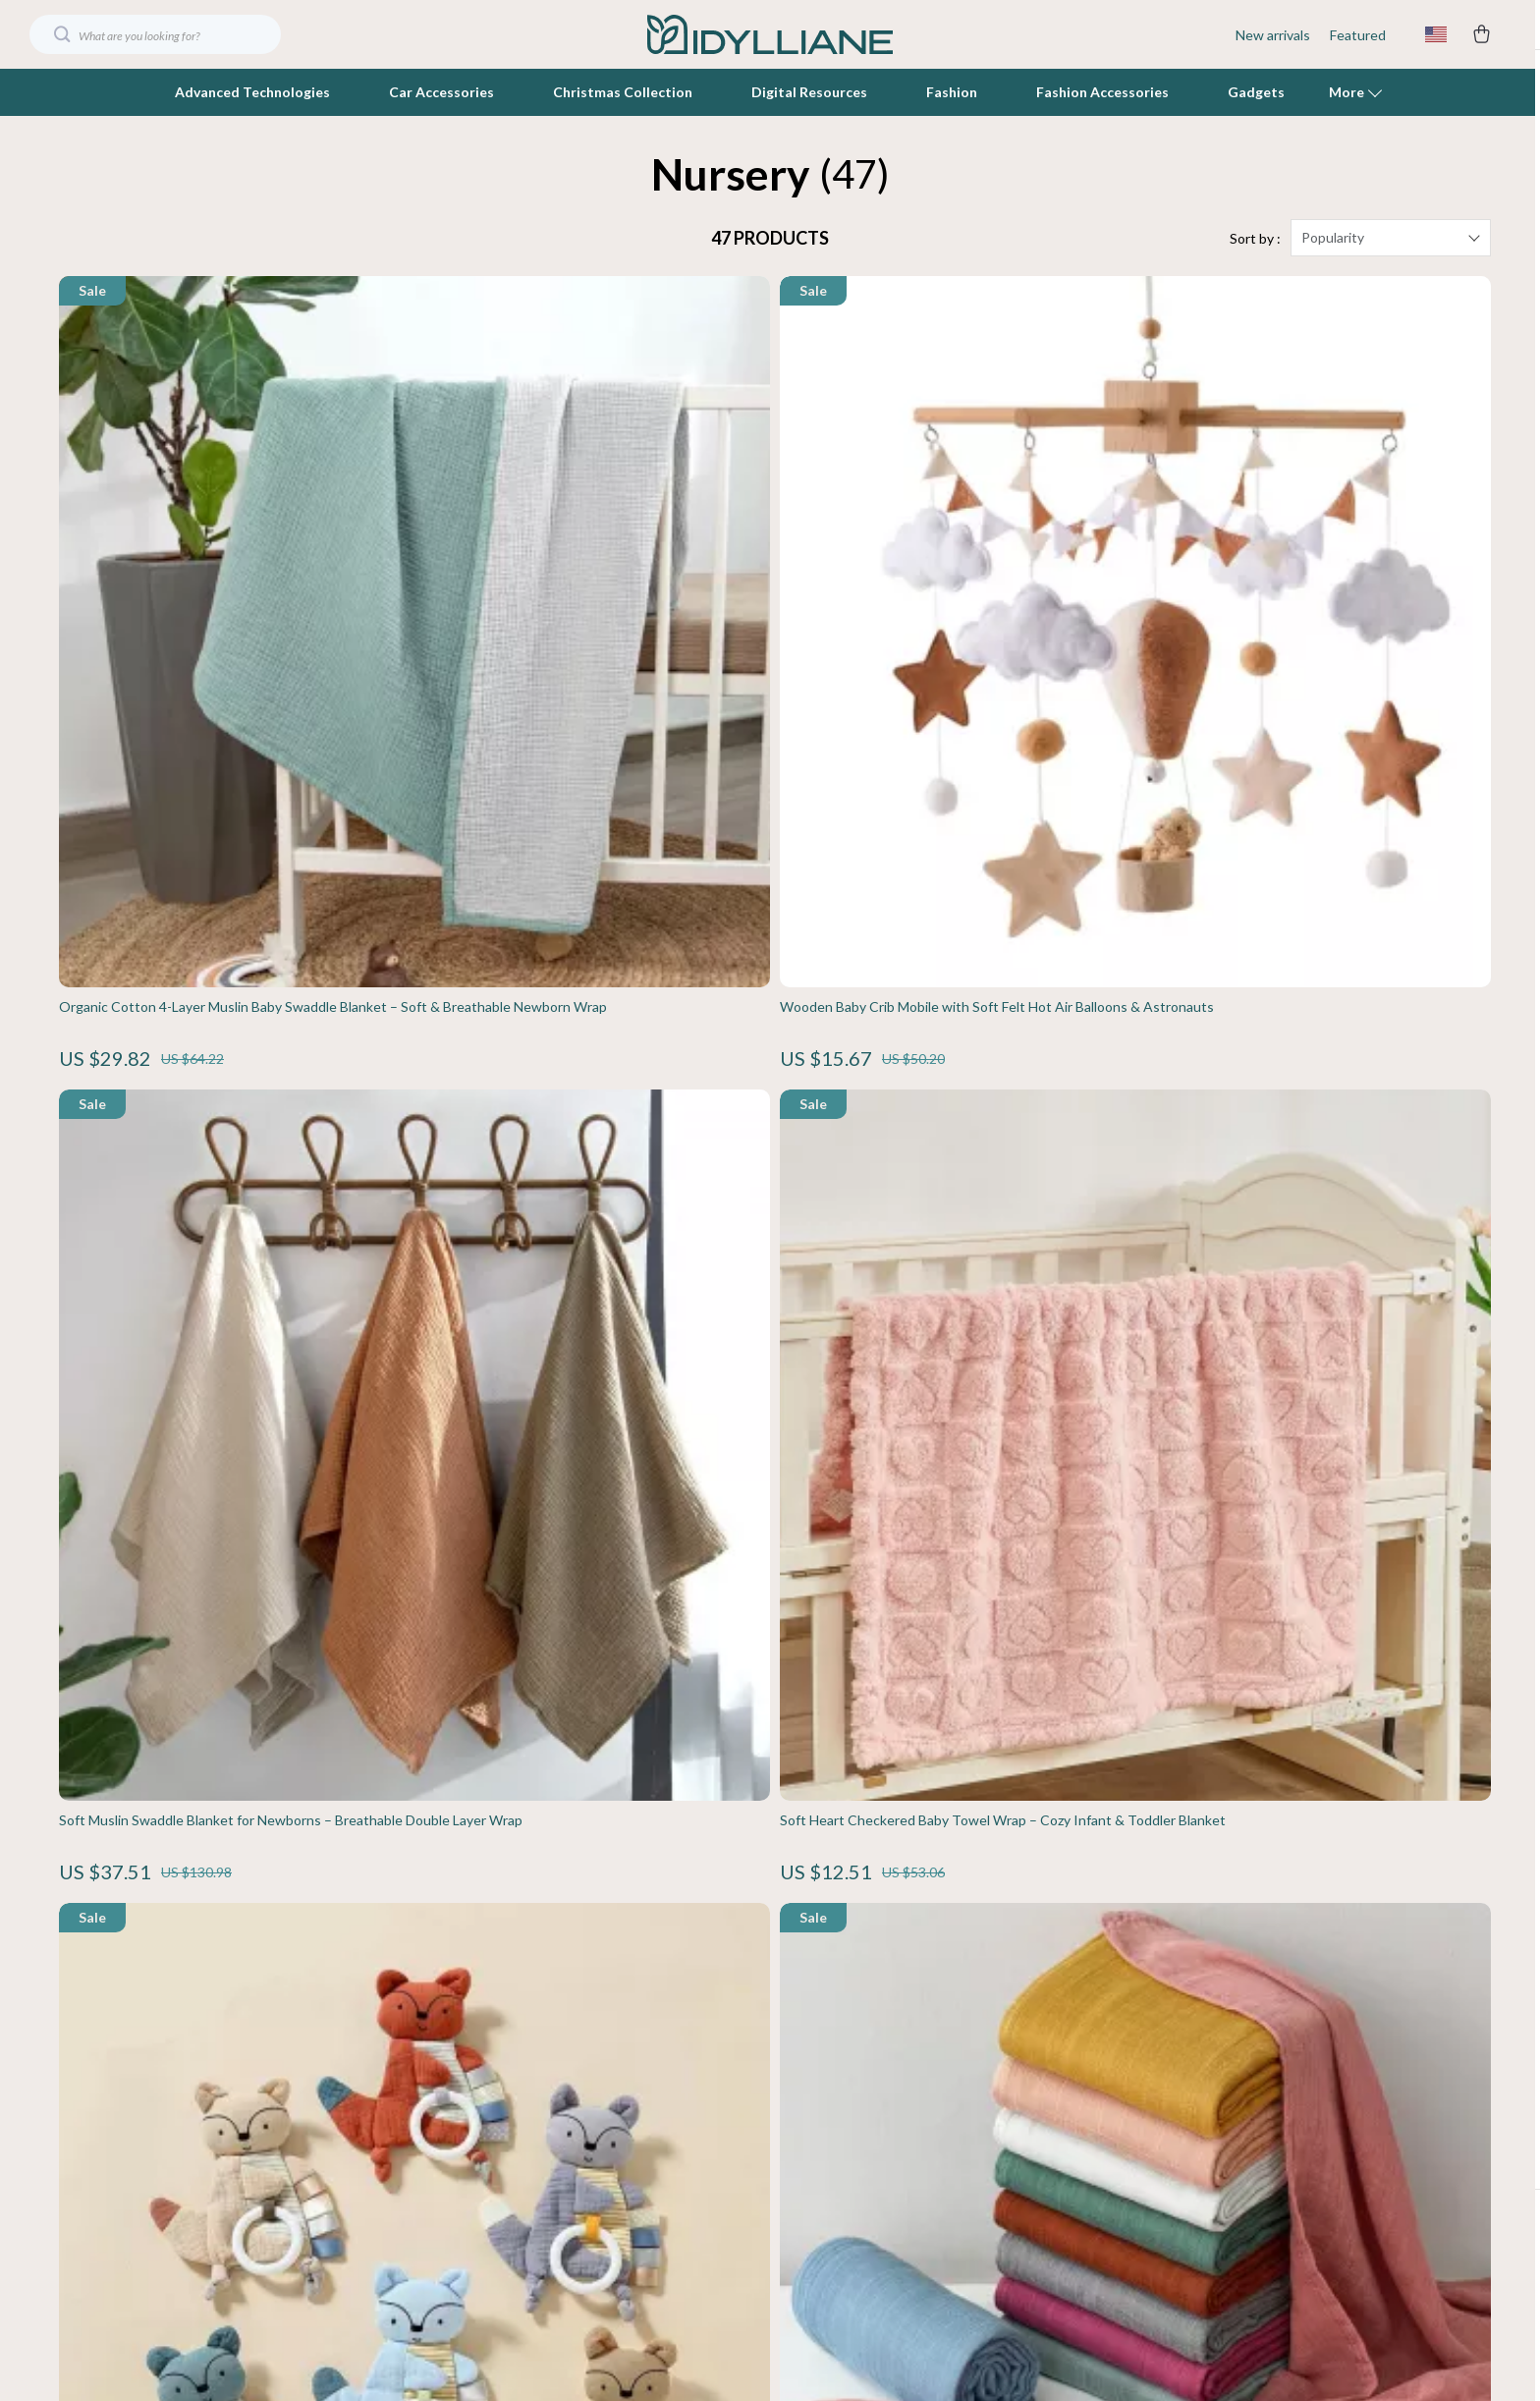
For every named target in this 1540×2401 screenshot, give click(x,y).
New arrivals (1273, 35)
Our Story (609, 1956)
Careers (604, 2021)
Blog (593, 1924)
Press (597, 2053)
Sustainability (620, 2215)
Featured (1358, 35)
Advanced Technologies (252, 92)
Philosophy (613, 2248)
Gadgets (1256, 92)
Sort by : (1255, 255)
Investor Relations (636, 2151)
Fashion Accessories (1102, 92)
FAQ (1044, 1989)
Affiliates (607, 2118)
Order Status (1071, 2086)
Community (614, 2280)
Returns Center (1079, 2021)
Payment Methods (1087, 2053)
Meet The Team (629, 1989)
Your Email (147, 1912)
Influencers (615, 2086)
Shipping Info (1071, 1956)
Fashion (951, 92)
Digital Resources (809, 92)
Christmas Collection (622, 92)
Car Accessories (441, 92)
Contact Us (1065, 1924)
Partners (606, 2183)
